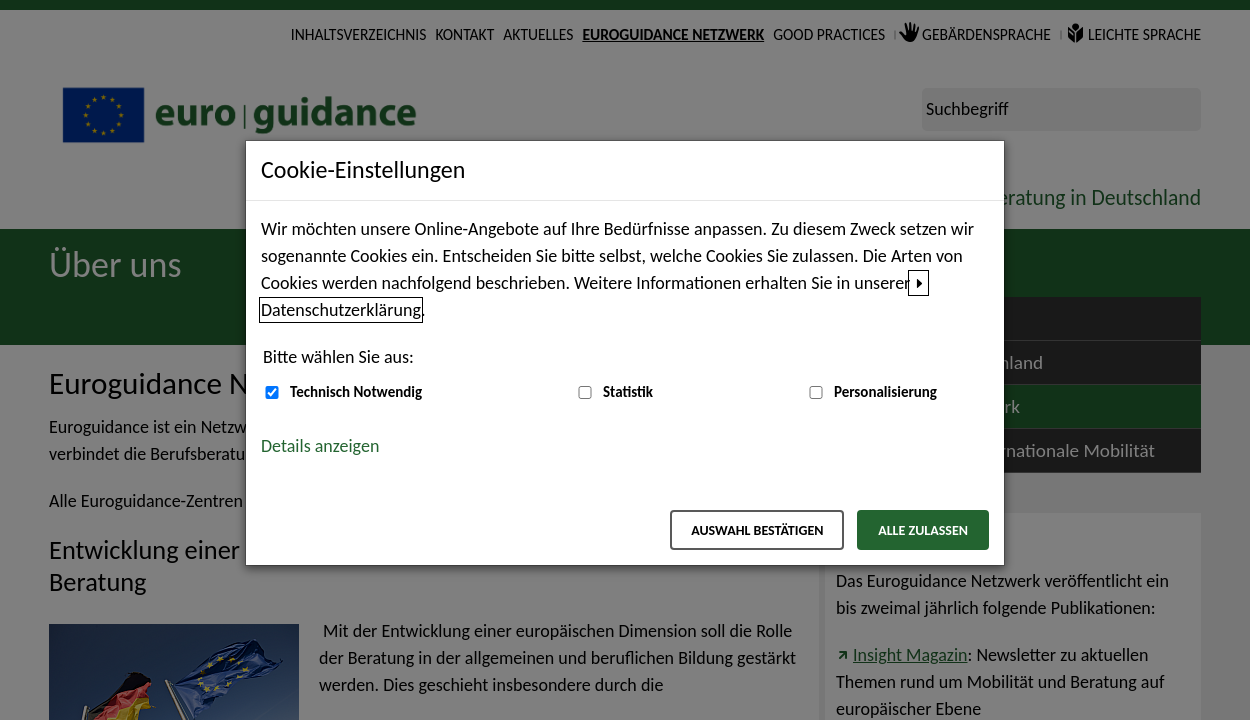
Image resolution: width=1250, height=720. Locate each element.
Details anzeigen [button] (320, 446)
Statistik (628, 392)
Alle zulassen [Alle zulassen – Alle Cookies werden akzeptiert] (923, 530)
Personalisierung (885, 392)
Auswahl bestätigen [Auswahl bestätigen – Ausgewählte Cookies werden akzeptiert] (757, 530)
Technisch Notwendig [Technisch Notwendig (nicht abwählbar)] (356, 392)
